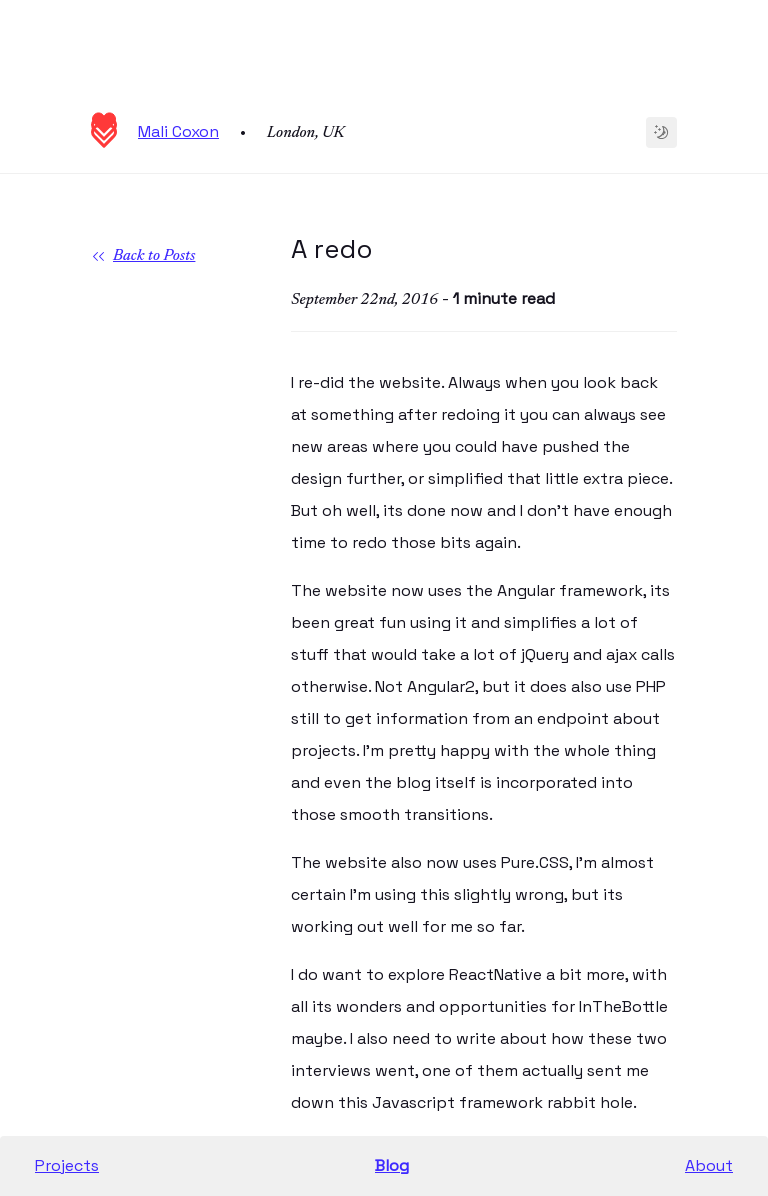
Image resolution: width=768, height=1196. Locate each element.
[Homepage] (104, 142)
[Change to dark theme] (661, 132)
